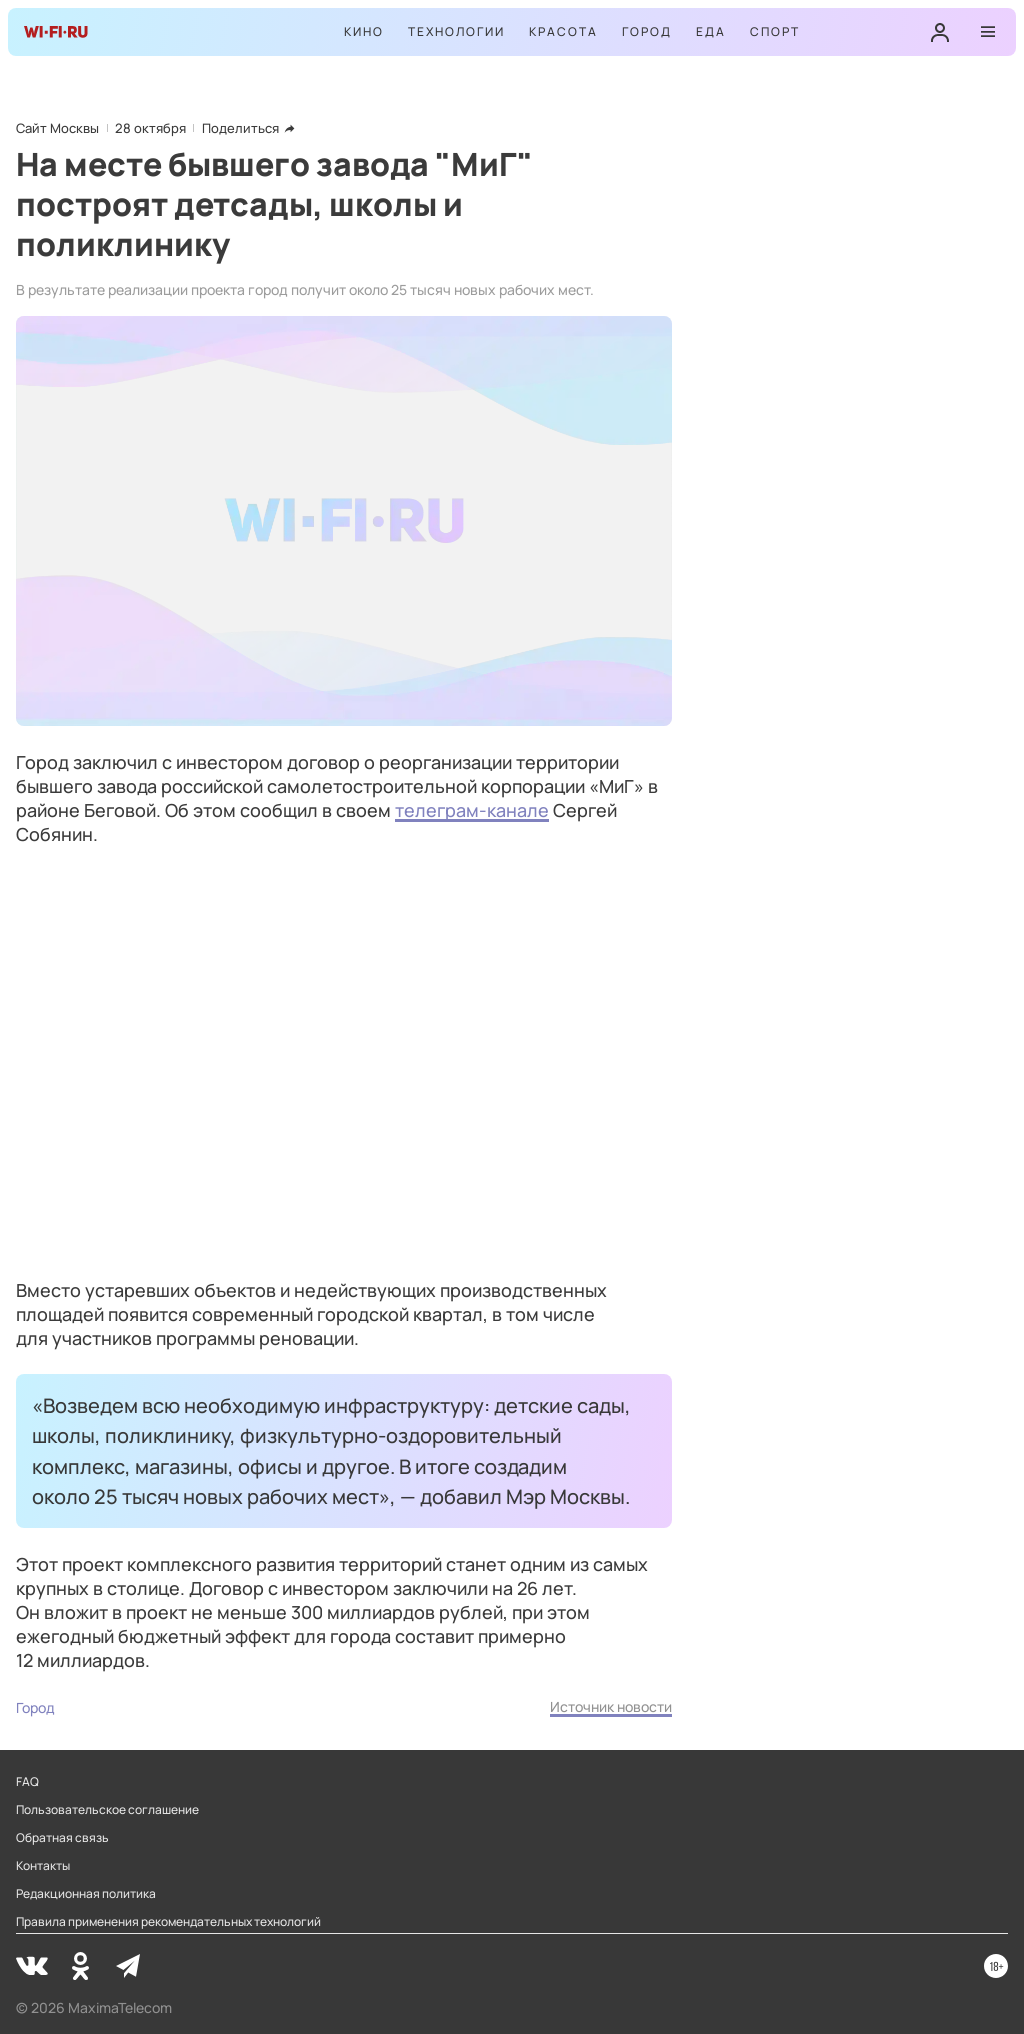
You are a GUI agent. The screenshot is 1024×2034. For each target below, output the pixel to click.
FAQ (27, 1782)
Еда (711, 31)
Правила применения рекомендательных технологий (168, 1922)
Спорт (775, 31)
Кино (364, 31)
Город (647, 31)
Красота (563, 31)
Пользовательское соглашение (107, 1810)
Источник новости (611, 1706)
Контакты (43, 1866)
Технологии (456, 31)
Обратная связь (62, 1838)
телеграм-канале (472, 810)
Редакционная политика (86, 1894)
